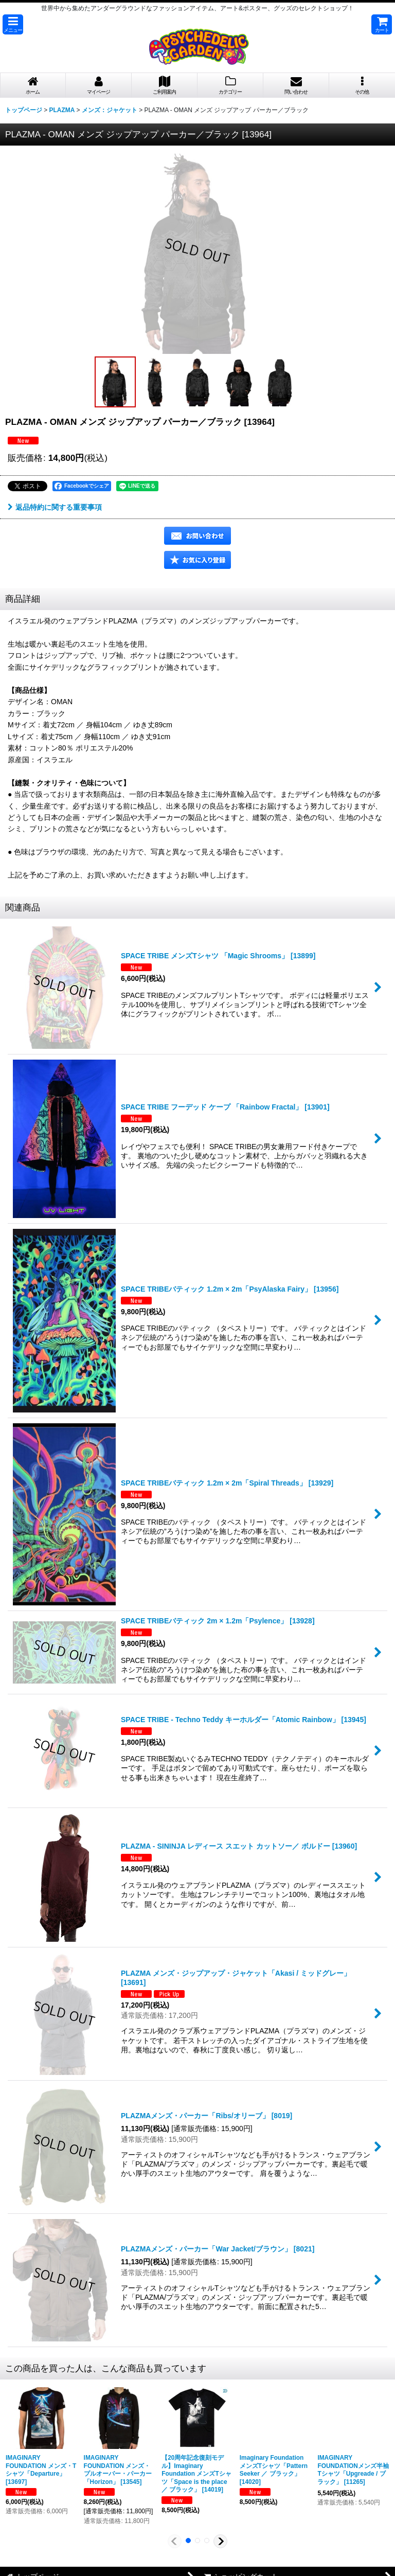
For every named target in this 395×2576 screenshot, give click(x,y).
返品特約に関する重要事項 (55, 507)
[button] (13, 24)
